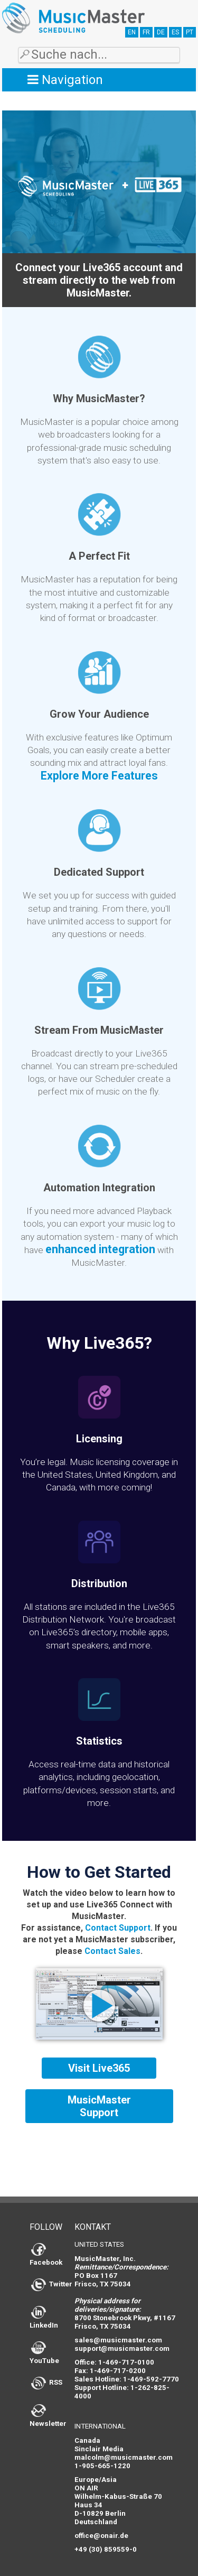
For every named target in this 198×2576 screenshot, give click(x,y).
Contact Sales (112, 1951)
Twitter (51, 2284)
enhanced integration (100, 1249)
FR (146, 32)
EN (132, 32)
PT (189, 32)
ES (175, 32)
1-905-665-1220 (102, 2466)
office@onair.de (101, 2536)
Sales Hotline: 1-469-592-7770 (126, 2379)
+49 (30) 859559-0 (105, 2549)
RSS (46, 2382)
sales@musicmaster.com (118, 2340)
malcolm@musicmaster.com (123, 2457)
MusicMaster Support (99, 2106)
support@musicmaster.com (121, 2348)
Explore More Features (99, 775)
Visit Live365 (99, 2068)
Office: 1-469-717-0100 (114, 2362)
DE (161, 32)
